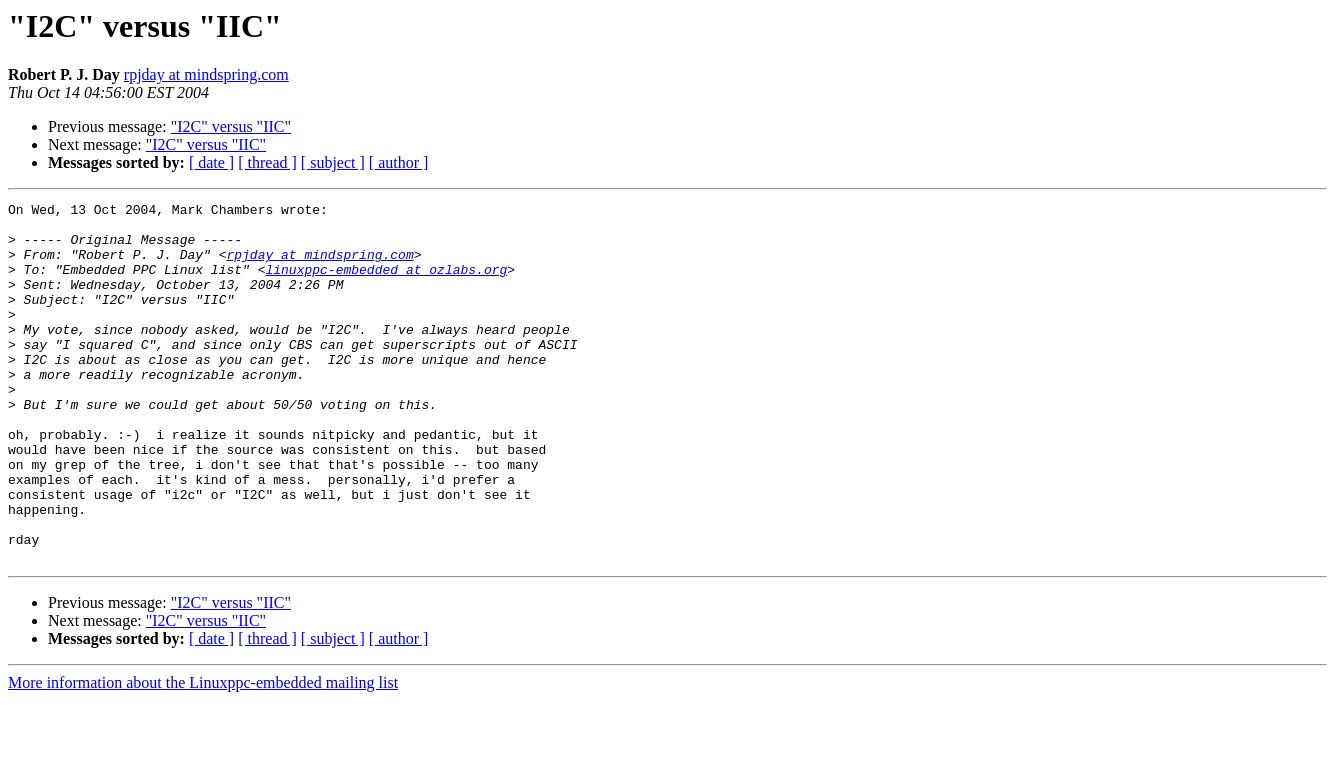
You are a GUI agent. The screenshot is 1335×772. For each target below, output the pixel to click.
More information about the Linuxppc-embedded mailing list (203, 754)
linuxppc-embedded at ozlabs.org (386, 284)
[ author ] (399, 162)
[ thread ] (267, 162)
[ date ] (211, 162)
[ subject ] (333, 162)
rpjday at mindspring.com (206, 74)
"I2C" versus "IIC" (231, 126)
